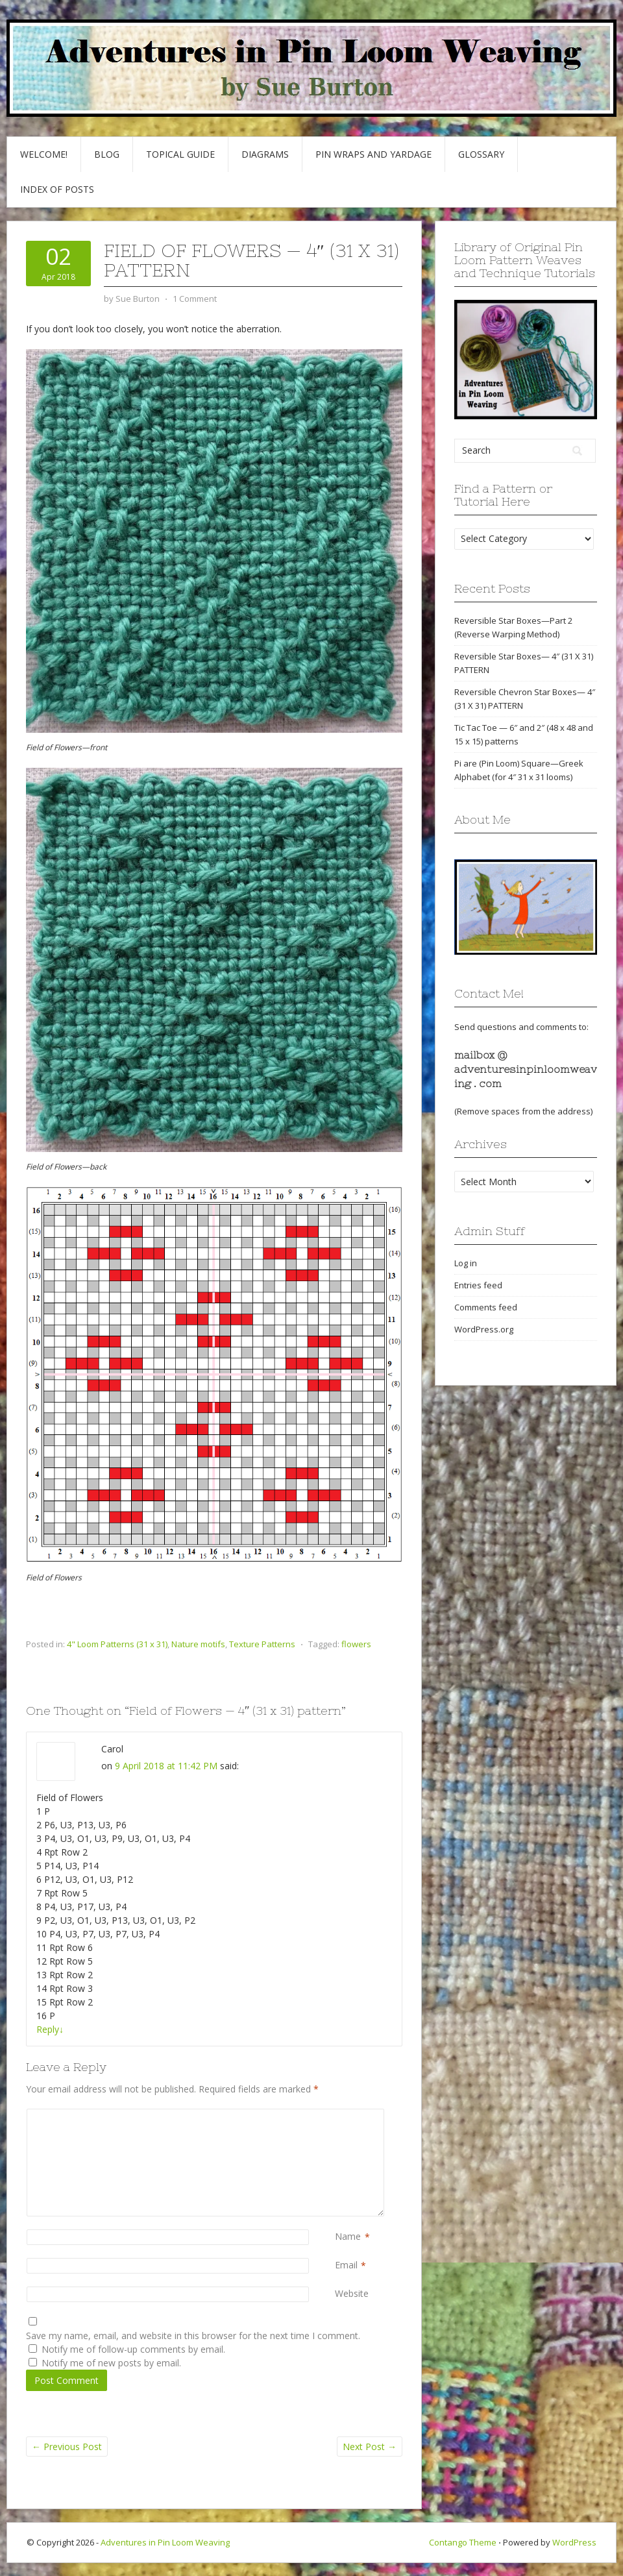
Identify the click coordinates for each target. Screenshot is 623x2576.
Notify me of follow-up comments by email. (133, 2349)
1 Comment (195, 298)
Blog (106, 154)
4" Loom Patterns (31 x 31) (117, 1644)
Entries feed (478, 1285)
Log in (465, 1263)
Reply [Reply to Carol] (50, 2029)
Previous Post (67, 2446)
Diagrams (265, 154)
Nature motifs (198, 1644)
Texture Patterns (262, 1644)
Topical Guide (180, 154)
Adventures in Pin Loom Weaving (165, 2542)
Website (352, 2293)
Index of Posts (57, 189)
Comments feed (485, 1307)
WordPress (574, 2542)
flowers (356, 1644)
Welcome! (43, 154)
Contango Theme (462, 2542)
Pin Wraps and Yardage (373, 154)
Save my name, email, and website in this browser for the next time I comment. (193, 2335)
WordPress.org (483, 1329)
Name (348, 2237)
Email (346, 2265)
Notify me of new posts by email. (111, 2363)
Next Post (370, 2446)
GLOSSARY (481, 154)
